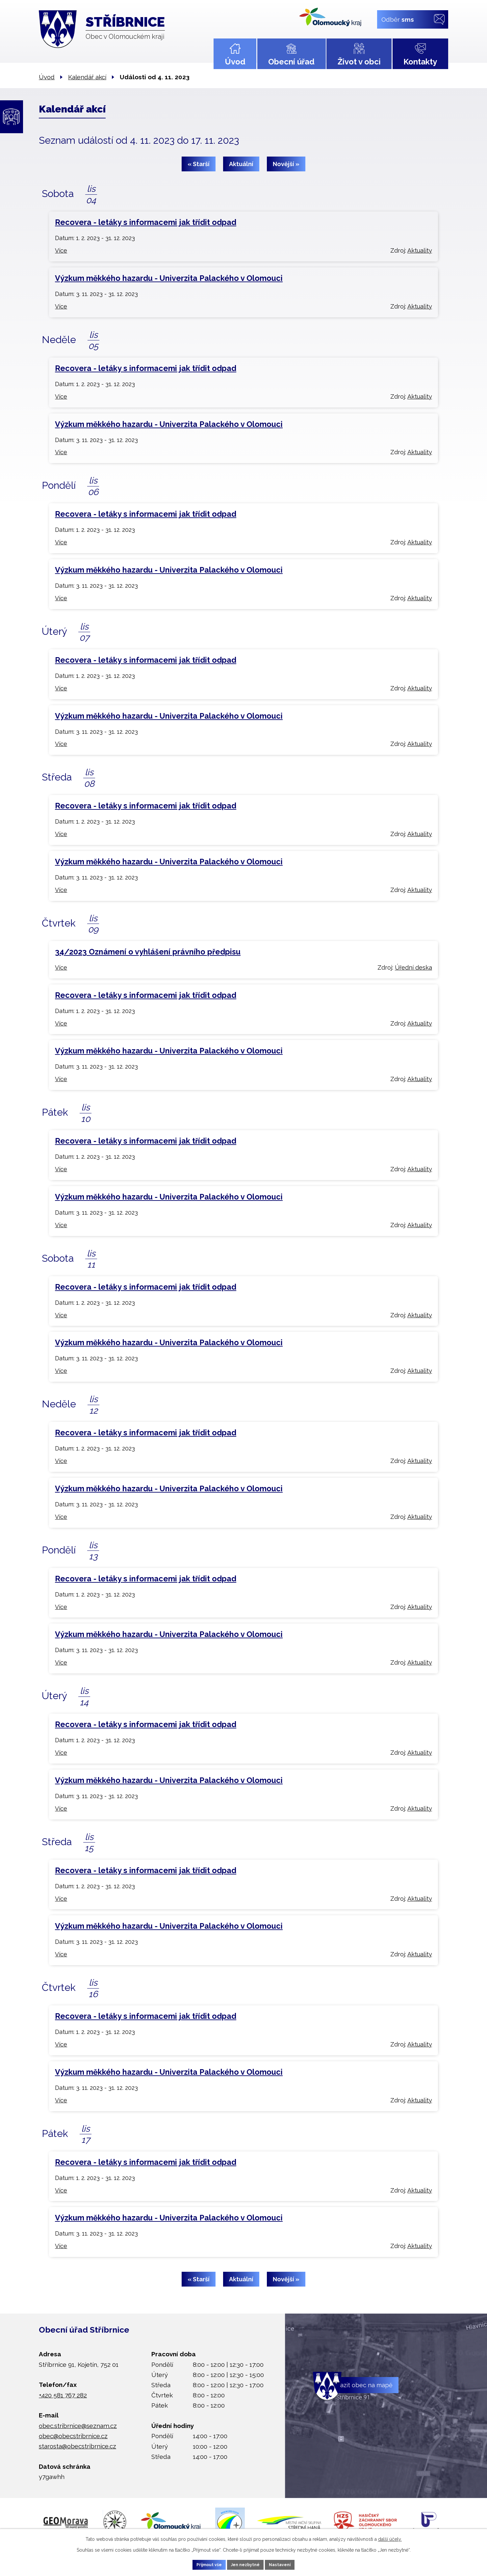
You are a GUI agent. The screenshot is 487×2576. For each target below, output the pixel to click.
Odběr (397, 19)
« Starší (193, 164)
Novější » (292, 164)
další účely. (390, 2537)
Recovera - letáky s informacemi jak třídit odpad (145, 222)
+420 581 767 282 (63, 2395)
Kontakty (420, 61)
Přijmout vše (200, 2563)
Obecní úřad (291, 61)
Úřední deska (413, 967)
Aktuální (241, 164)
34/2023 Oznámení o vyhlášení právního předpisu (148, 951)
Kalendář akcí (87, 77)
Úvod (235, 61)
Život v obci (359, 61)
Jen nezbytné (246, 2563)
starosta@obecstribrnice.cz (77, 2446)
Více (61, 250)
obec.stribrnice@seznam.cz (78, 2425)
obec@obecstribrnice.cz (73, 2436)
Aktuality (419, 250)
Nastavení (289, 2563)
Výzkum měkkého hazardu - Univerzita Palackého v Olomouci (169, 278)
